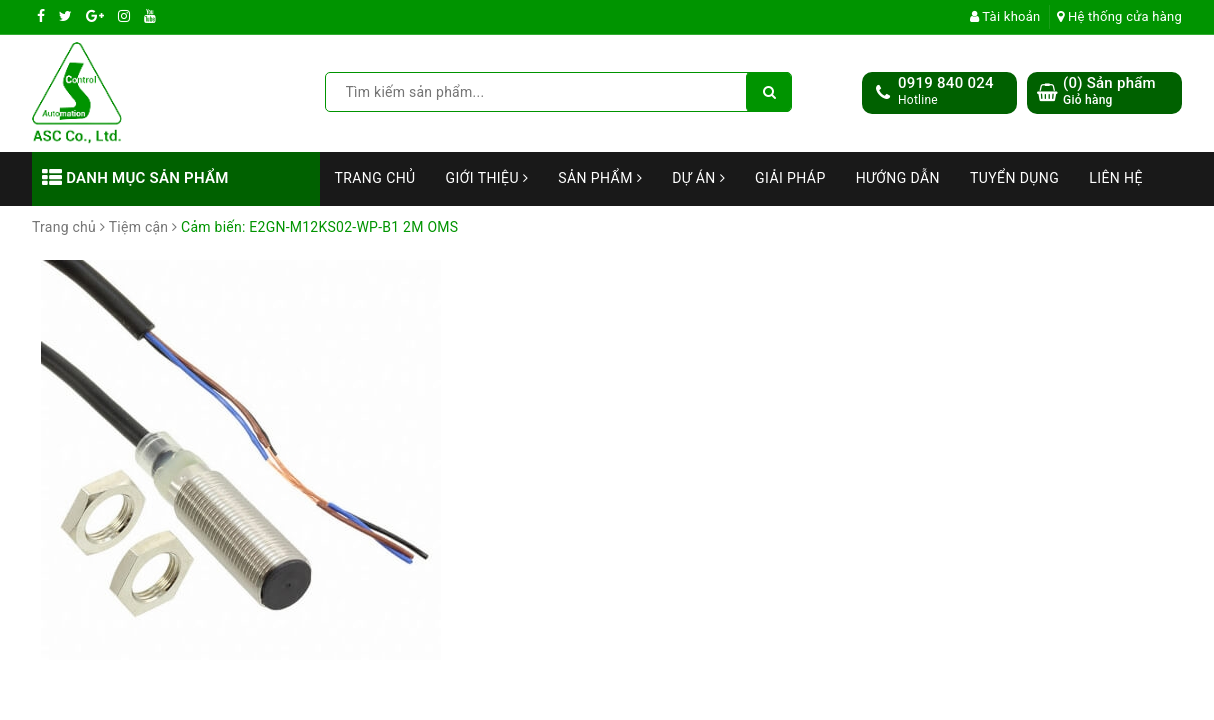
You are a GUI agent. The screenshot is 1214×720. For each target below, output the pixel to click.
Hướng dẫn (898, 178)
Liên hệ (1116, 178)
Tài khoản (1005, 16)
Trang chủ (375, 178)
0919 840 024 (946, 83)
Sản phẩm (600, 178)
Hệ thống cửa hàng (1119, 16)
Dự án (698, 178)
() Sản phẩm (1109, 91)
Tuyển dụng (1014, 178)
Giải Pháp (790, 178)
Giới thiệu (487, 178)
